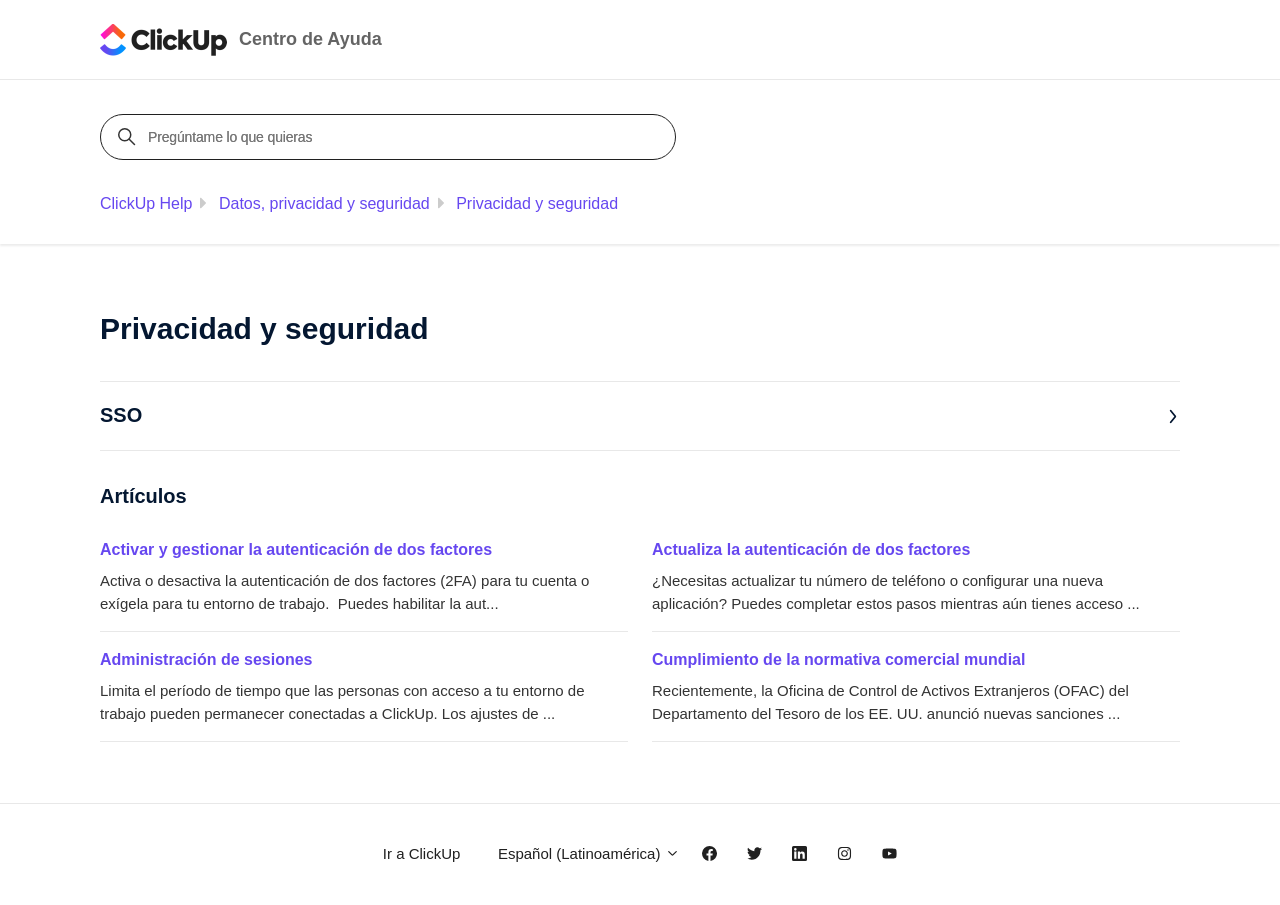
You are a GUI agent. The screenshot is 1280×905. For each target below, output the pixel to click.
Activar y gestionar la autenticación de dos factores (296, 549)
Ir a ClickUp (422, 853)
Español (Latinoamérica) (589, 853)
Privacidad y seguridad (537, 203)
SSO (638, 415)
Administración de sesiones (206, 659)
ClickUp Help (146, 203)
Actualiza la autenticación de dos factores (811, 549)
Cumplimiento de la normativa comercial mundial (838, 659)
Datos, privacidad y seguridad (324, 203)
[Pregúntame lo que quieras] (391, 137)
